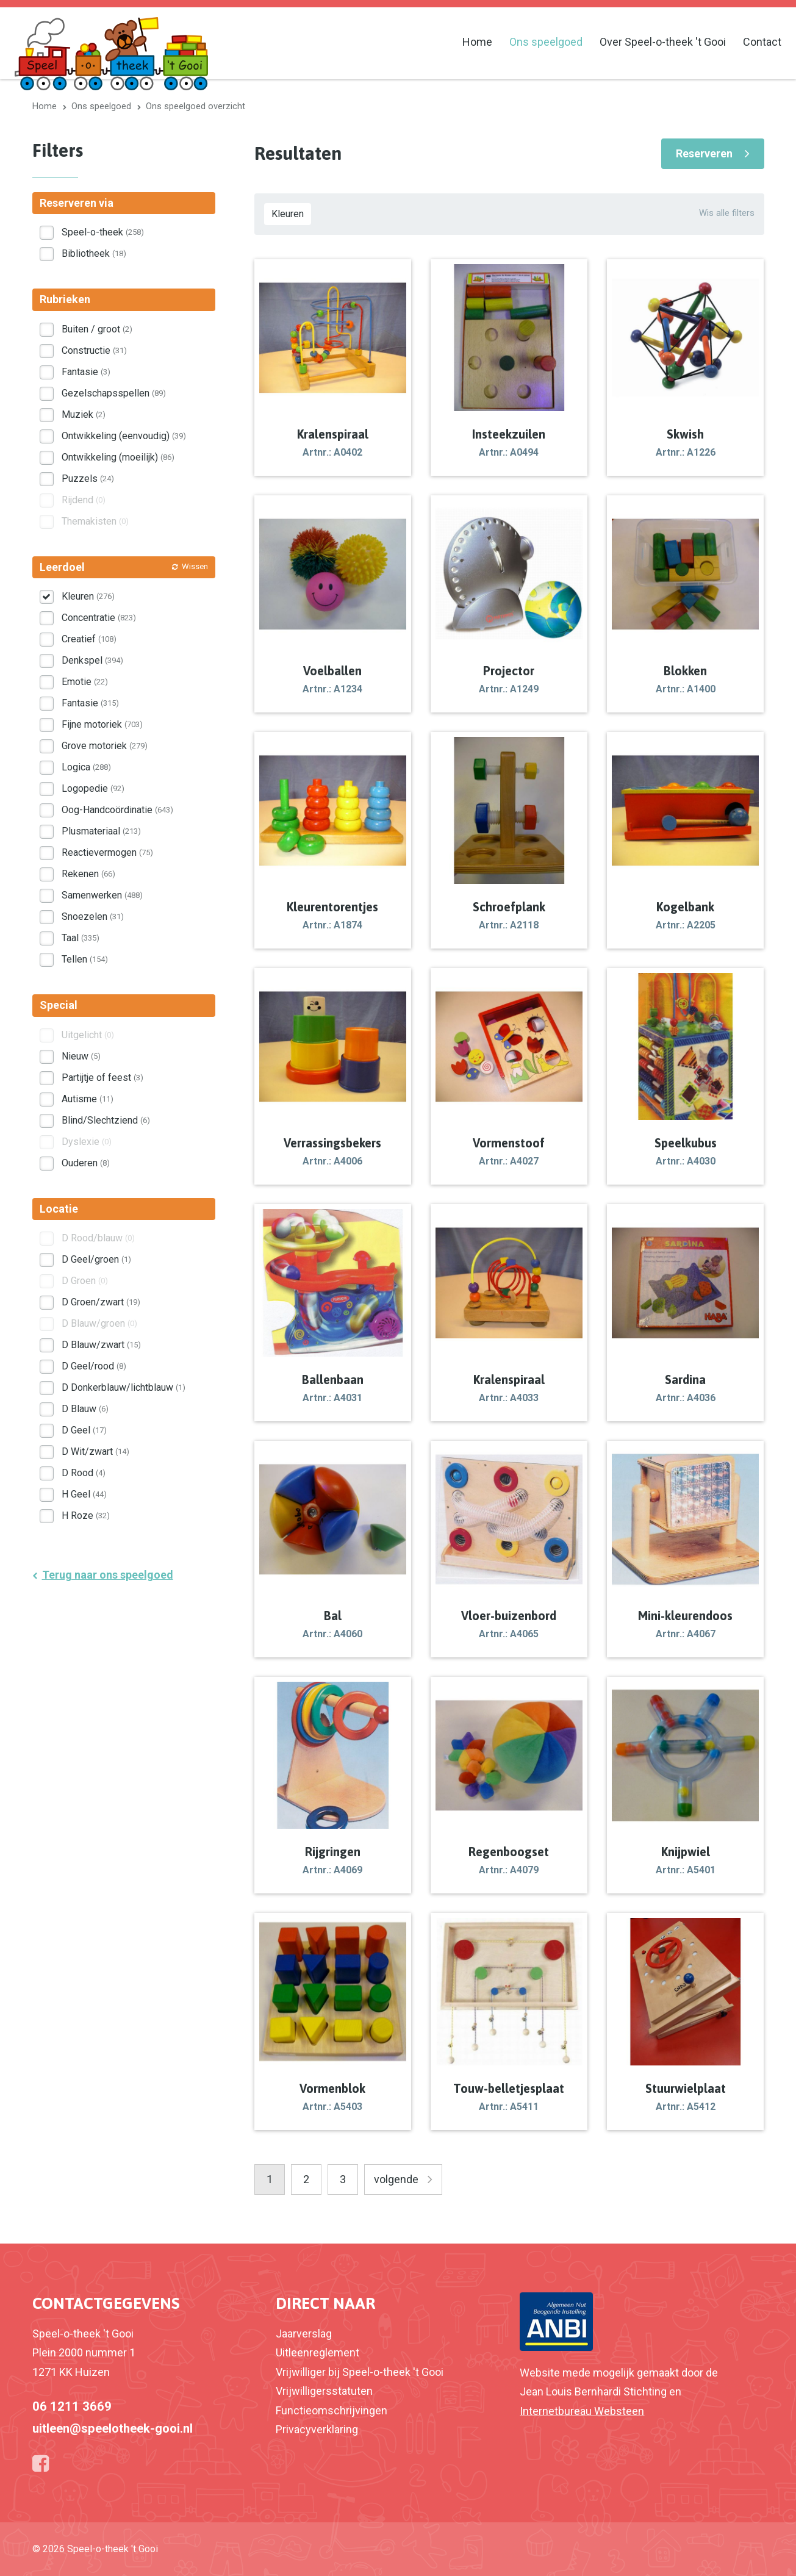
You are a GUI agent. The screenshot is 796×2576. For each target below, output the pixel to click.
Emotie (85, 681)
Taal (80, 938)
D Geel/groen (96, 1259)
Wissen (195, 566)
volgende (396, 2179)
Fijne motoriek (102, 724)
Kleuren (287, 214)
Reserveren (704, 153)
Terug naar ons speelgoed (107, 1574)
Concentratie (99, 617)
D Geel (84, 1430)
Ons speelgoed (546, 41)
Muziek (84, 414)
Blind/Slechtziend (106, 1120)
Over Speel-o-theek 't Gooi (663, 41)
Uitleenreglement (317, 2352)
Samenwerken (102, 895)
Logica (86, 767)
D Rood (84, 1473)
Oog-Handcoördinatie (117, 810)
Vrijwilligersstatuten (324, 2390)
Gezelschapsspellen (114, 393)
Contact (762, 41)
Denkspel (92, 660)
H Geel (84, 1494)
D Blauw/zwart (101, 1345)
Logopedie (93, 788)
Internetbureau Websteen (582, 2411)
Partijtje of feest (102, 1077)
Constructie (94, 350)
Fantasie (86, 372)
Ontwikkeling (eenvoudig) (124, 436)
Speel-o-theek (103, 232)
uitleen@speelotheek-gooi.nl (112, 2428)
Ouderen (86, 1163)
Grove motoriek (105, 746)
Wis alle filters (727, 212)
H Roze (86, 1515)
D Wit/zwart (95, 1451)
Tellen (85, 959)
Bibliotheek (94, 253)
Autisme (87, 1099)
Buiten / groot (97, 329)
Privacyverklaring (317, 2429)
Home (477, 41)
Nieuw (81, 1056)
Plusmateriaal (101, 831)
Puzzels (88, 478)
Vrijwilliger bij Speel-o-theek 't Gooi (359, 2372)
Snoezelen (93, 916)
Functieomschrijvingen (331, 2410)
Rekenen (88, 874)
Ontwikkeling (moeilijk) (118, 457)
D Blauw (85, 1409)
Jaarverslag (304, 2333)
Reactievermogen (107, 852)
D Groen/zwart (101, 1302)
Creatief (89, 639)
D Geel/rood (94, 1366)
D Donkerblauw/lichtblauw (123, 1387)
